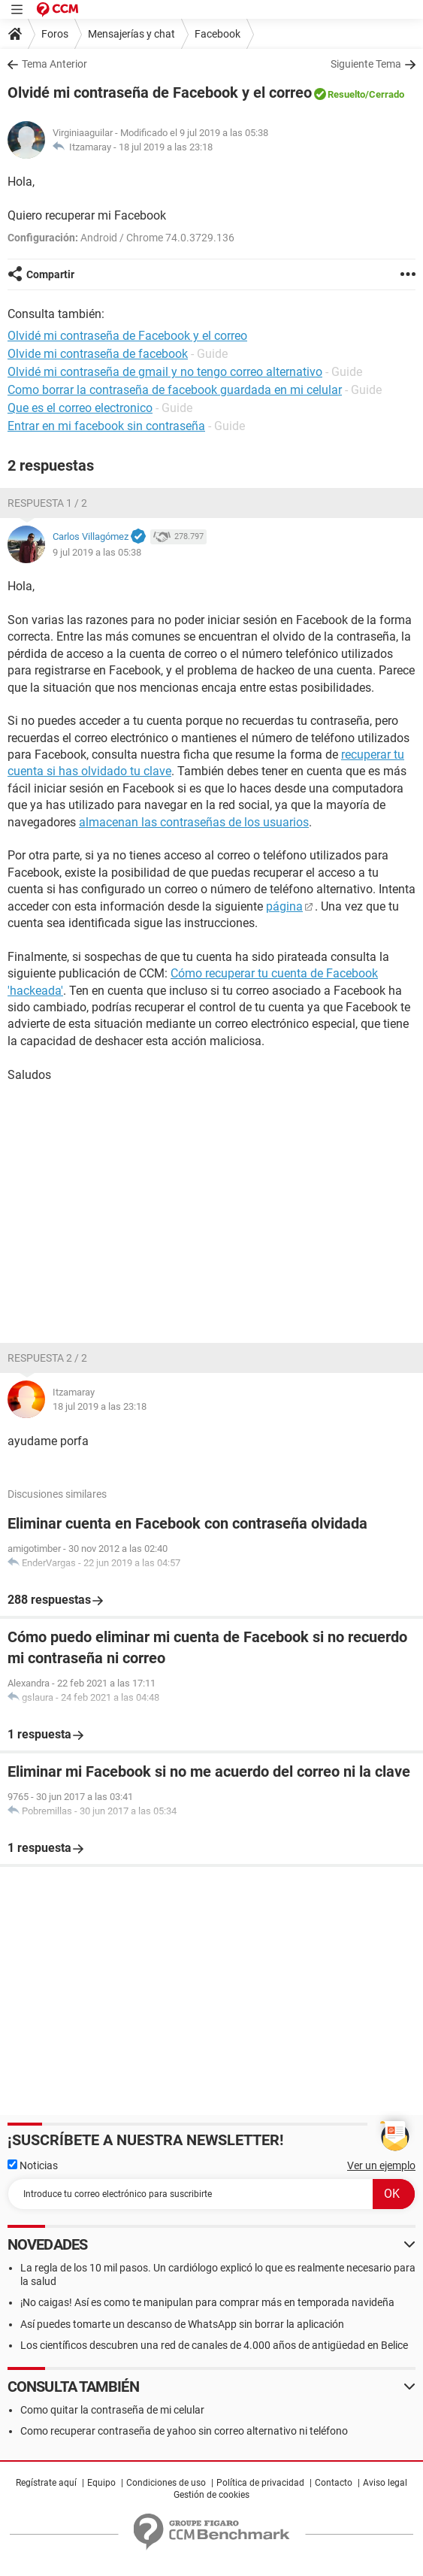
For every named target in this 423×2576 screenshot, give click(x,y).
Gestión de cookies (211, 2495)
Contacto (333, 2483)
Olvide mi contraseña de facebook (98, 354)
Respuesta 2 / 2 (47, 1358)
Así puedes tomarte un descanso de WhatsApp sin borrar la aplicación (182, 2324)
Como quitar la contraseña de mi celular (112, 2410)
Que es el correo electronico (80, 408)
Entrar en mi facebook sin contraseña (106, 426)
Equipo (101, 2483)
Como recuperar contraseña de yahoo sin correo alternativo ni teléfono (184, 2431)
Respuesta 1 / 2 (47, 503)
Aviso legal (385, 2483)
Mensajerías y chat (131, 34)
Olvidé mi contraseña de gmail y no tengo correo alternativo (165, 372)
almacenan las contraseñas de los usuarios (194, 822)
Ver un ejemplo (381, 2165)
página (284, 906)
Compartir (50, 274)
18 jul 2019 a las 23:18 (166, 147)
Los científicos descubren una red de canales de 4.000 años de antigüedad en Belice (214, 2345)
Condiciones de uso (166, 2483)
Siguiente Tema (366, 64)
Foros (54, 34)
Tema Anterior (54, 64)
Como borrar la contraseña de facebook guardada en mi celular (175, 390)
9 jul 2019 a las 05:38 (97, 552)
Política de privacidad (260, 2483)
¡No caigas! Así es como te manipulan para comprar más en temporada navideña (207, 2302)
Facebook (217, 34)
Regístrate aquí (46, 2483)
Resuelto (346, 94)
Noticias (33, 2165)
